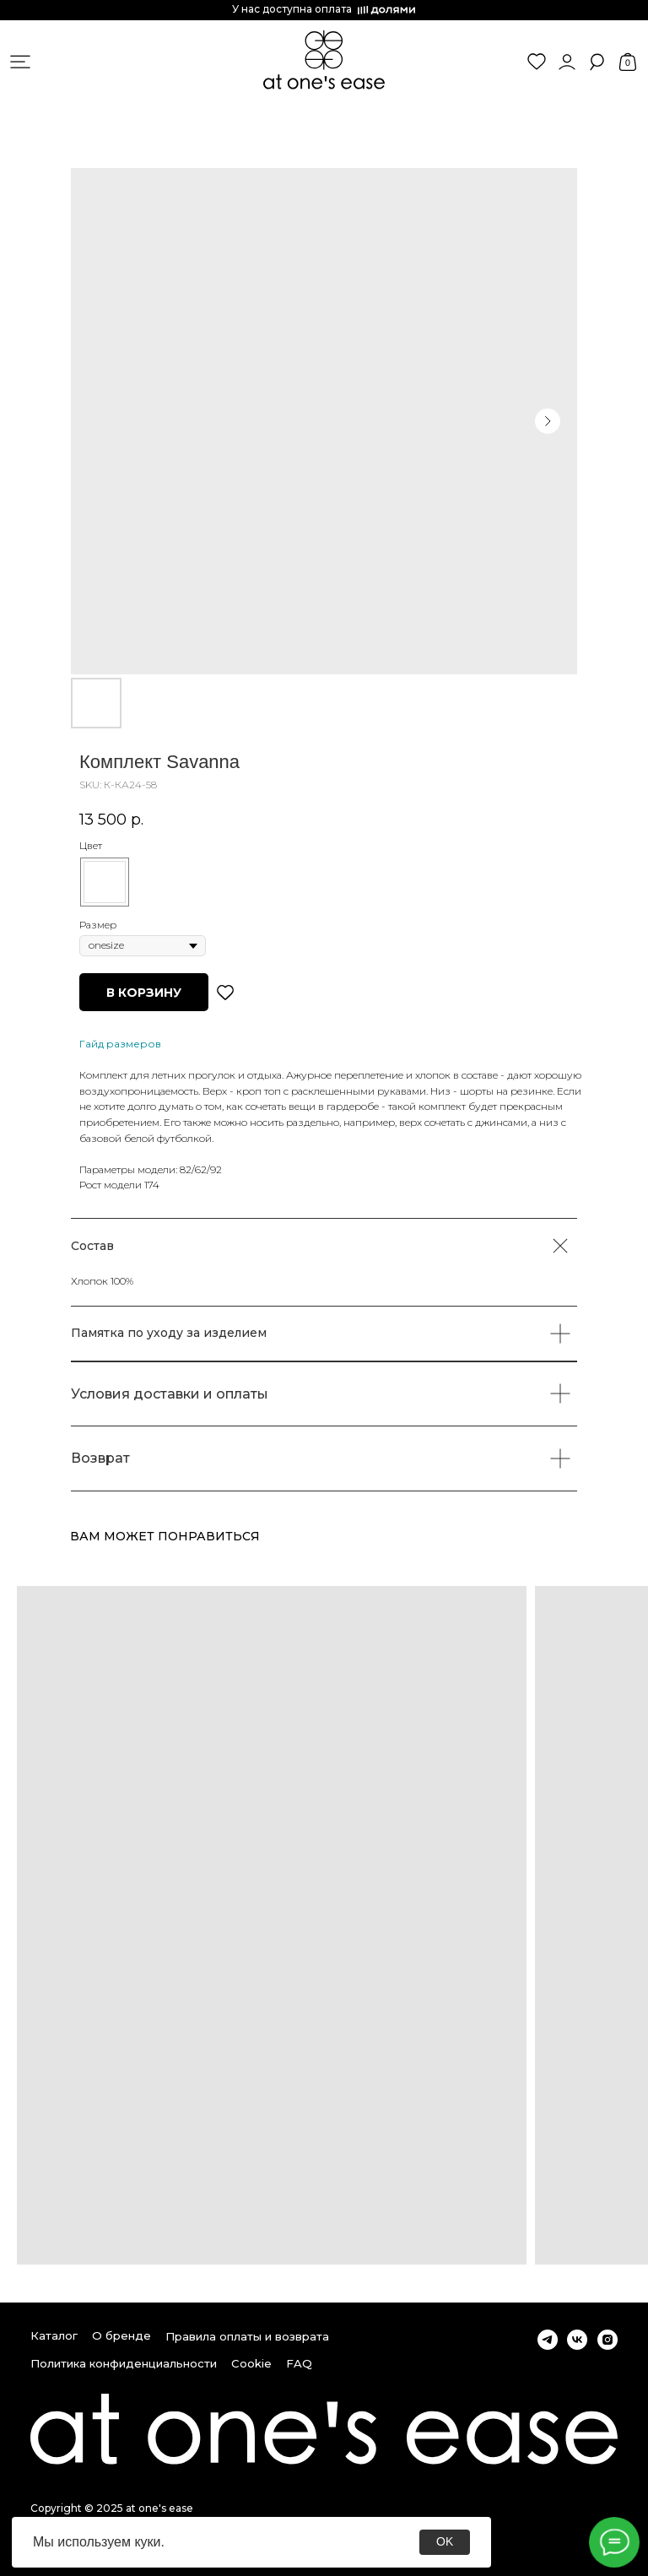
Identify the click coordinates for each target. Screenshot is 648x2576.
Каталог (54, 2335)
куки (147, 2542)
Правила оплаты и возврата (247, 2336)
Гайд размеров (120, 1043)
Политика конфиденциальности (123, 2363)
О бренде (121, 2335)
